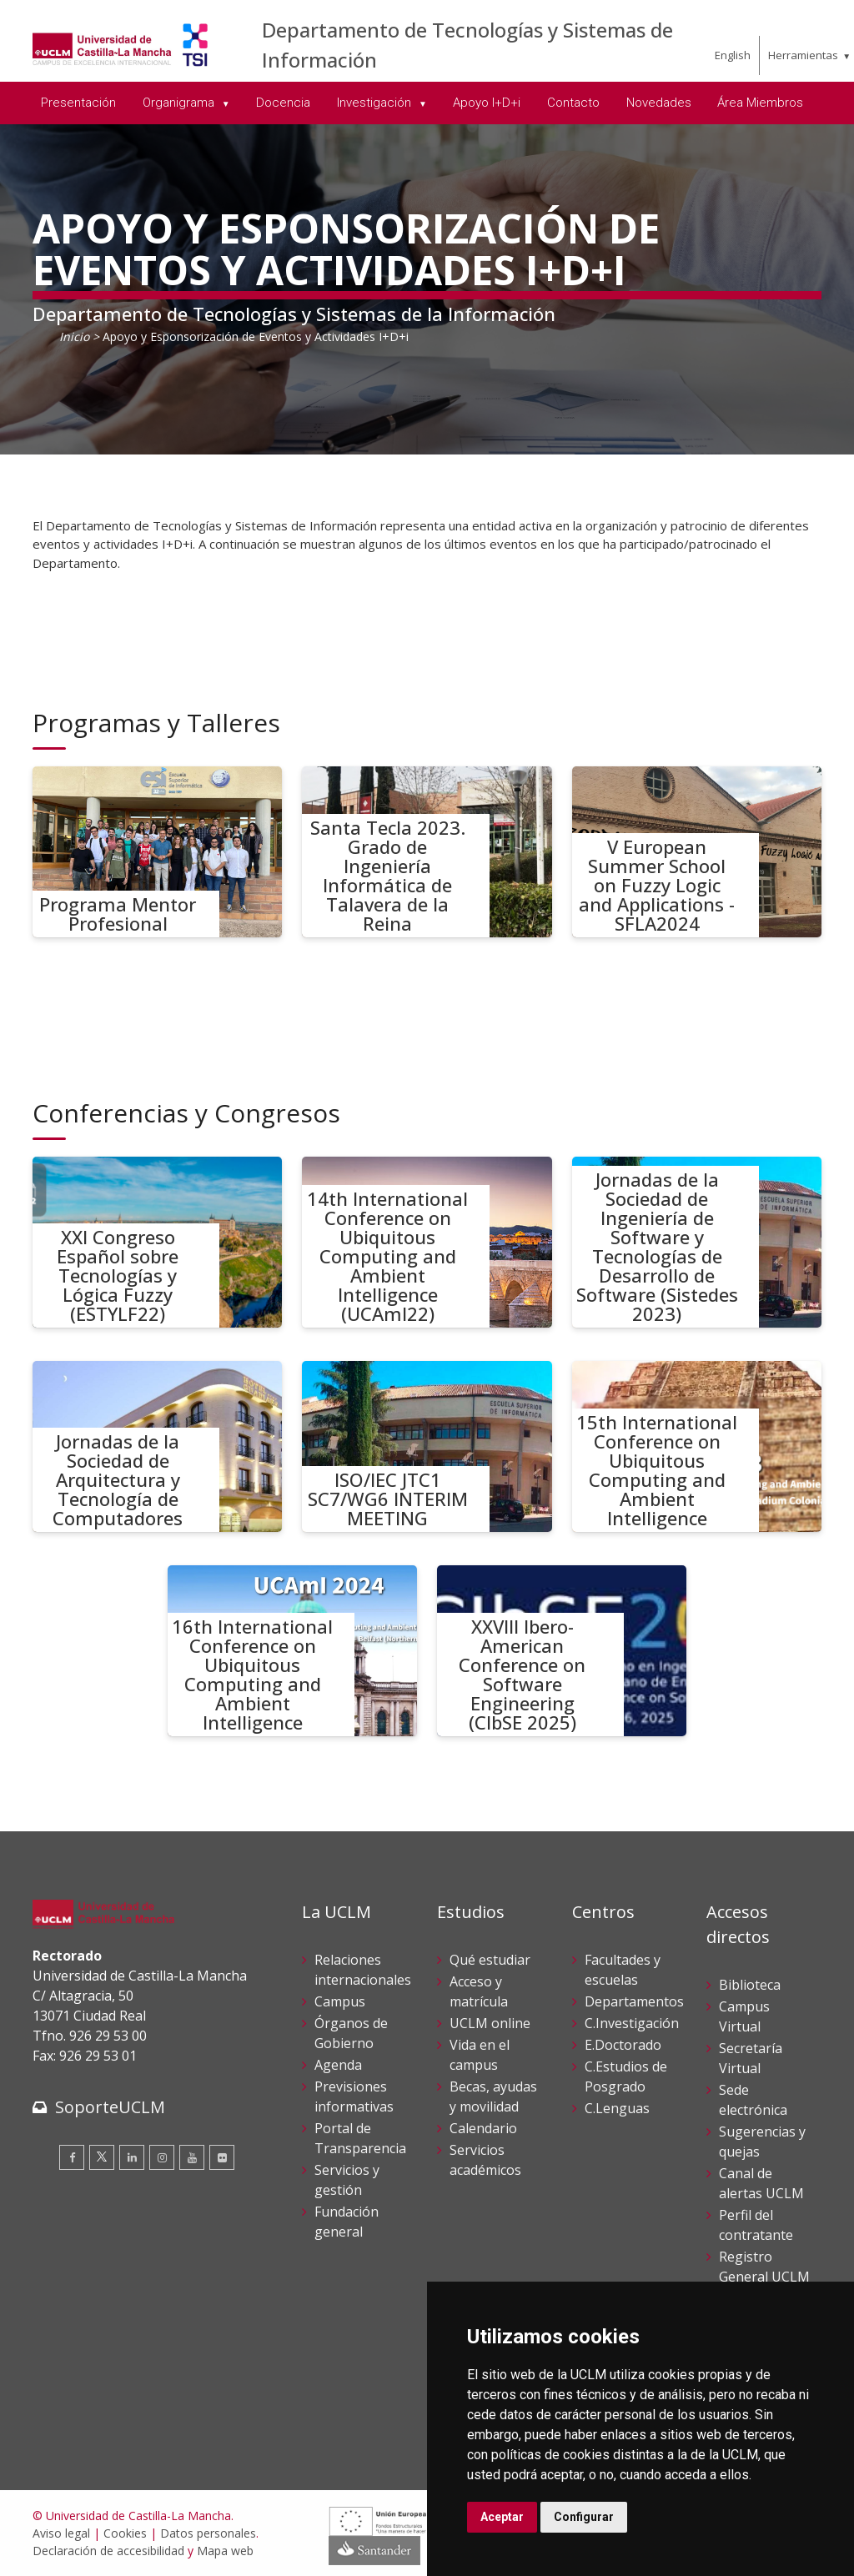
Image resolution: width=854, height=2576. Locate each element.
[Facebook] (71, 2157)
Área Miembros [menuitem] (760, 102)
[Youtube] (191, 2157)
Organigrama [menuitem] (180, 102)
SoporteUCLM (110, 2107)
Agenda (338, 2065)
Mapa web (225, 2550)
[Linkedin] (131, 2157)
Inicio (74, 336)
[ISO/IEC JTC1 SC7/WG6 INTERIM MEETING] (427, 1446)
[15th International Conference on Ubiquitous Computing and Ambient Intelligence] (697, 1446)
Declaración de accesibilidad (108, 2550)
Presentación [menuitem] (78, 102)
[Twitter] (101, 2157)
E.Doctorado (623, 2045)
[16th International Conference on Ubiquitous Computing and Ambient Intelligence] (292, 1651)
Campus (339, 2001)
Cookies (125, 2533)
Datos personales (208, 2533)
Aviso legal (61, 2533)
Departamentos (634, 2001)
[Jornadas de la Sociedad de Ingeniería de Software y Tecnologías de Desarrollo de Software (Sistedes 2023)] (697, 1242)
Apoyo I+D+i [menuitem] (486, 102)
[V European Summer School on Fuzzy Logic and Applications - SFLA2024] (697, 852)
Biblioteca (750, 1985)
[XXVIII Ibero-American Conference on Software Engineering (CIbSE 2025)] (562, 1651)
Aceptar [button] (502, 2516)
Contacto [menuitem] (573, 102)
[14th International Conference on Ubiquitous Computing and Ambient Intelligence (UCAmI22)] (427, 1242)
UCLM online (490, 2023)
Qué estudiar (490, 1960)
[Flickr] (221, 2157)
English (733, 55)
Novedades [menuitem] (658, 102)
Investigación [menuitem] (375, 102)
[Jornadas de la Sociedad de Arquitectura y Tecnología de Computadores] (157, 1446)
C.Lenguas (617, 2108)
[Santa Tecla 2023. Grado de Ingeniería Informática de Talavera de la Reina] (427, 852)
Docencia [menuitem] (283, 102)
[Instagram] (161, 2157)
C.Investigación (632, 2023)
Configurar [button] (584, 2516)
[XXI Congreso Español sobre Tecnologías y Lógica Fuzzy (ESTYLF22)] (157, 1242)
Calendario (483, 2128)
